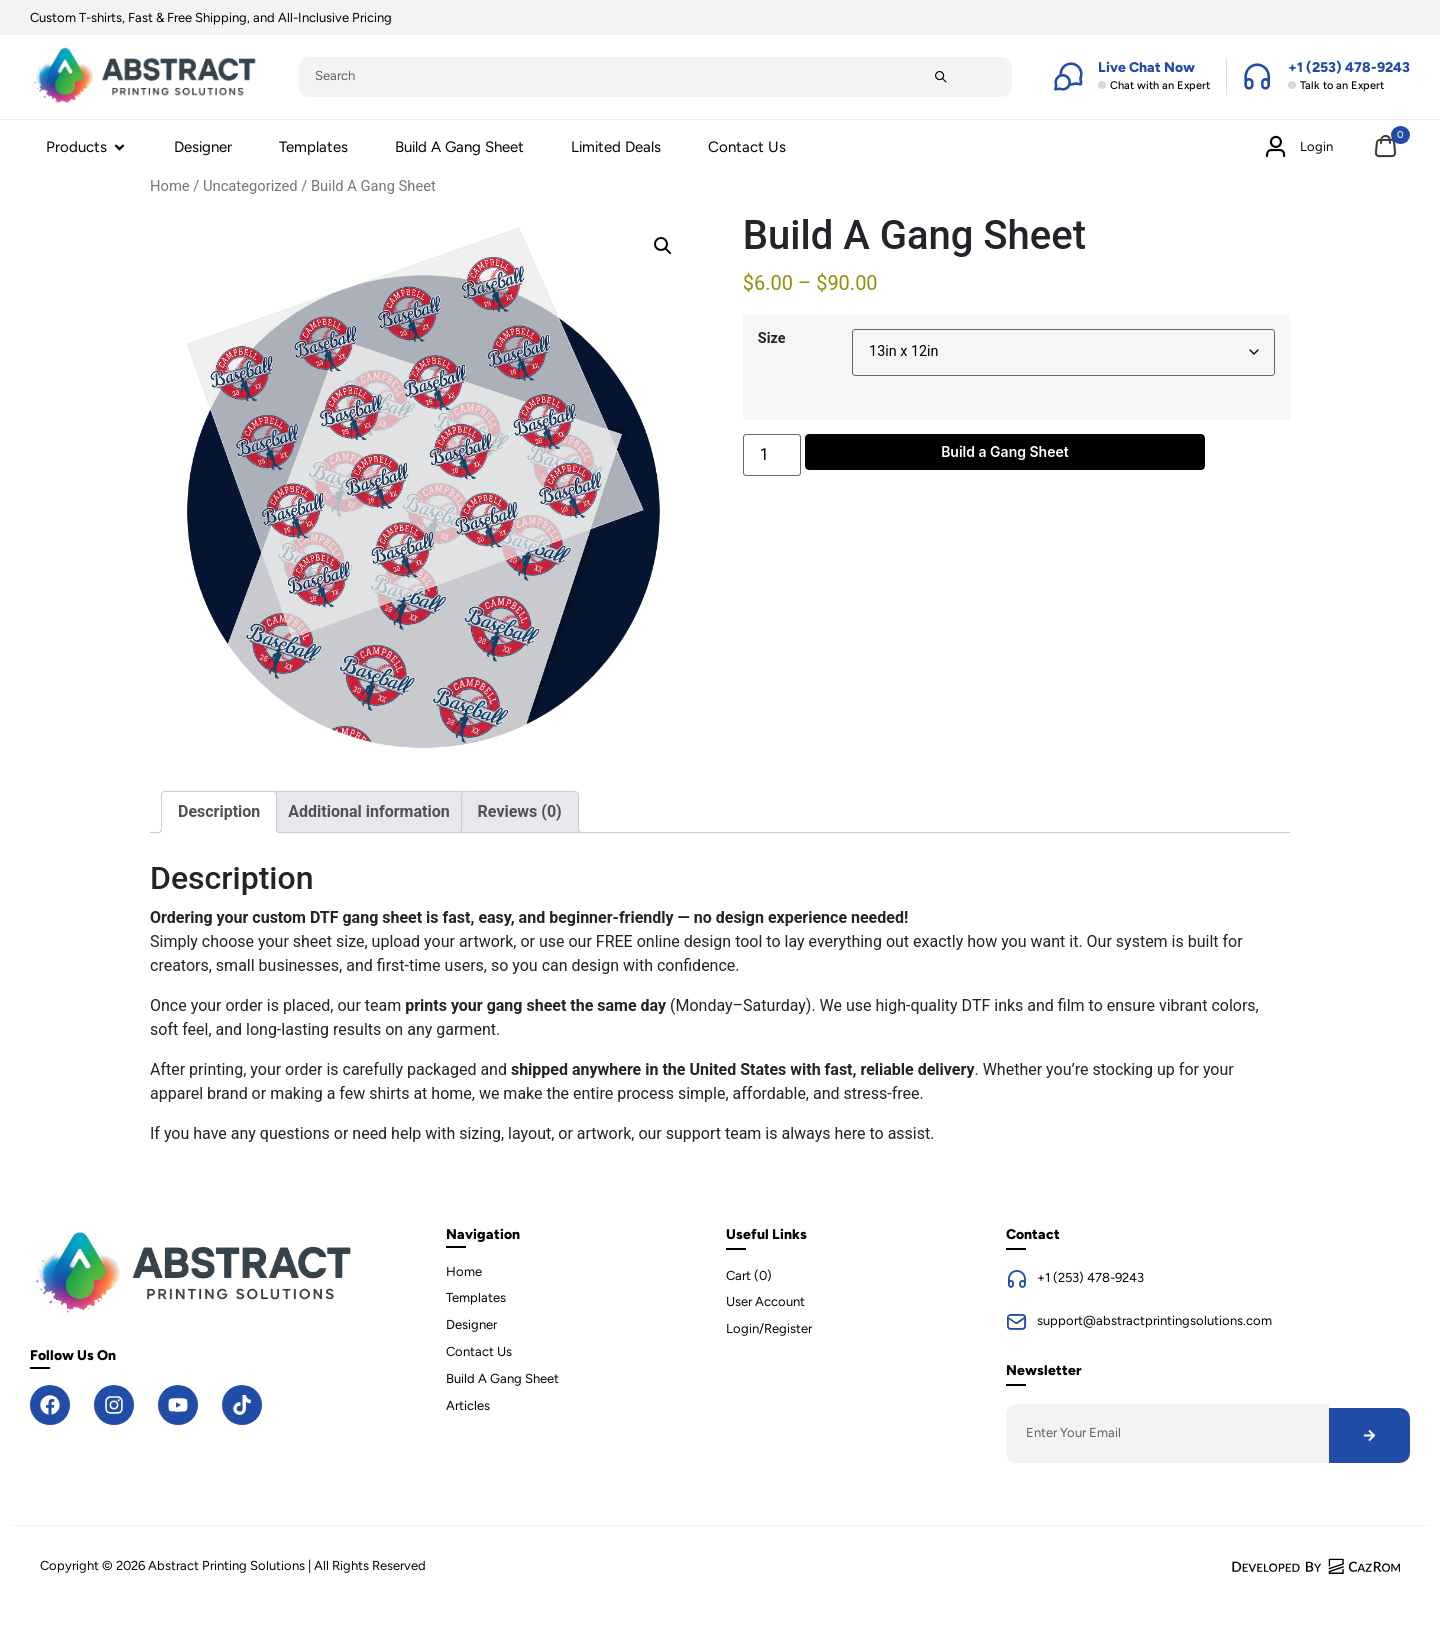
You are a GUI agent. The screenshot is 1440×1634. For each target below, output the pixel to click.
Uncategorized (250, 186)
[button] (663, 246)
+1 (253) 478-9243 (1090, 1277)
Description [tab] (219, 811)
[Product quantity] (772, 455)
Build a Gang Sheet (1005, 451)
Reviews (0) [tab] (520, 811)
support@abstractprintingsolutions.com (1154, 1320)
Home (170, 186)
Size (772, 339)
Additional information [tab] (368, 811)
